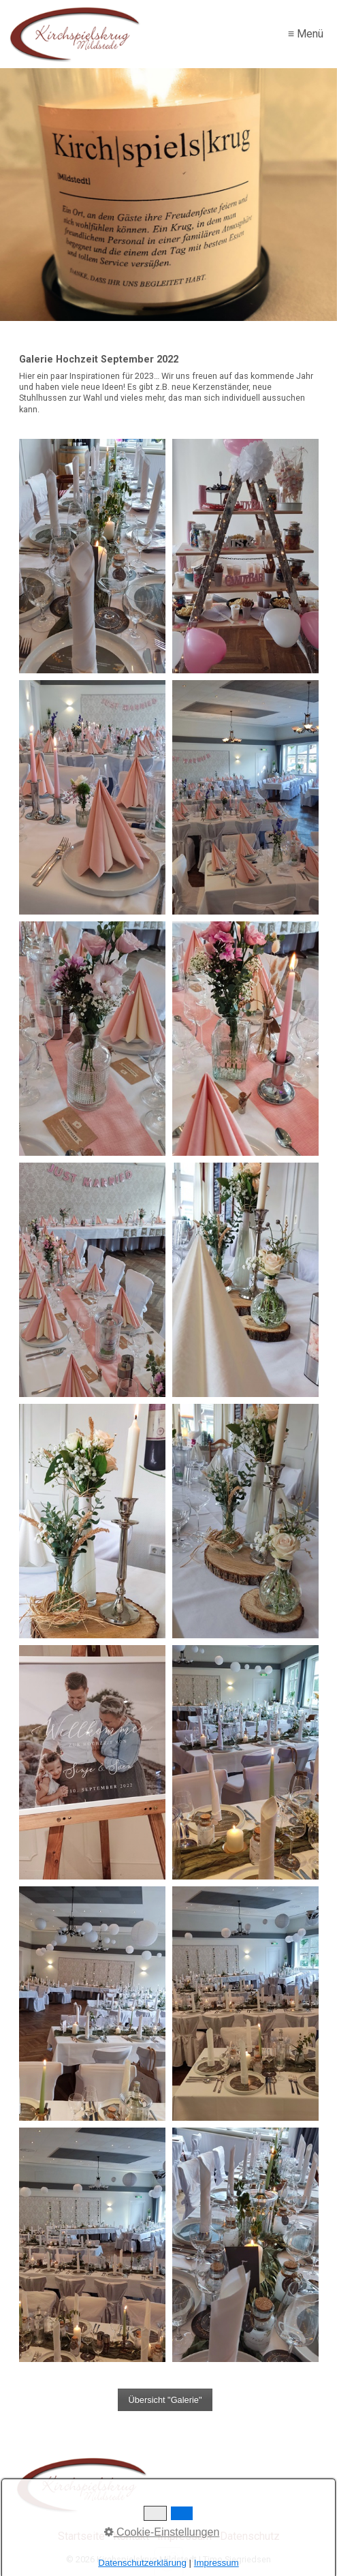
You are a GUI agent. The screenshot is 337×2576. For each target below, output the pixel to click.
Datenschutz (250, 2536)
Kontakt (131, 2536)
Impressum (184, 2536)
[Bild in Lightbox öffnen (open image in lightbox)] (92, 556)
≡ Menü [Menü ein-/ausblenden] (305, 33)
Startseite (81, 2536)
